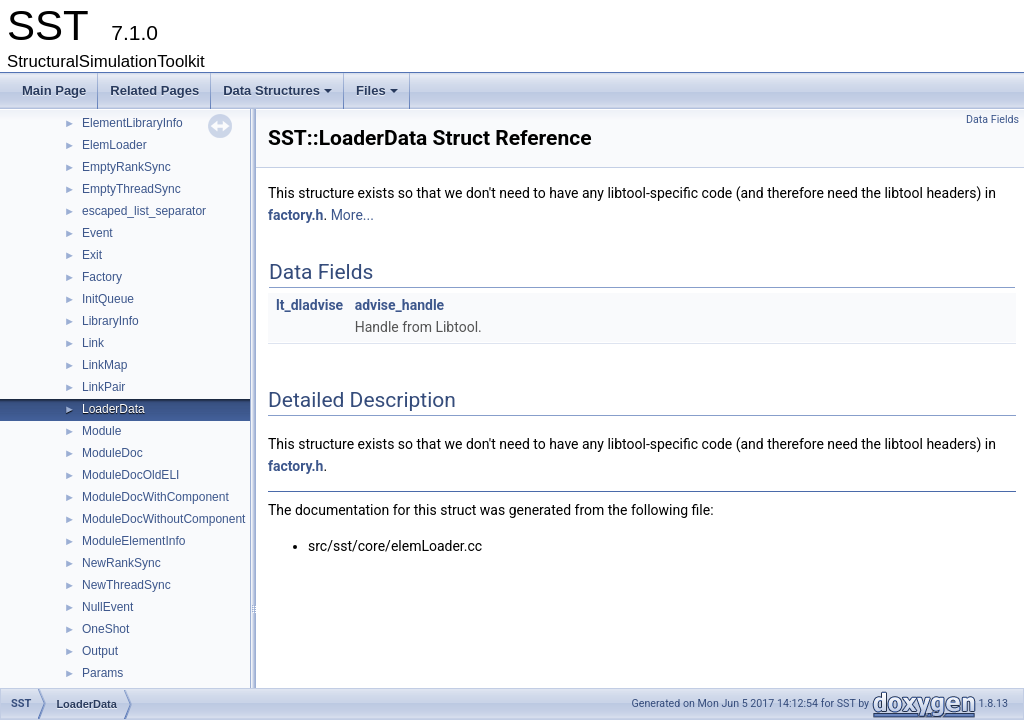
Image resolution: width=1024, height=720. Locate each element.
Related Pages (154, 90)
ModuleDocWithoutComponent (163, 519)
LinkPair (103, 387)
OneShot (105, 629)
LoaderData (113, 409)
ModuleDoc (112, 453)
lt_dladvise (309, 305)
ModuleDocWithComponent (155, 497)
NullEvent (107, 607)
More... (352, 215)
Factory (102, 277)
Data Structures (279, 96)
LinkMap (104, 365)
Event (97, 233)
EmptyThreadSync (131, 189)
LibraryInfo (110, 321)
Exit (92, 255)
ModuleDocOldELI (130, 475)
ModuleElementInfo (133, 541)
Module (101, 431)
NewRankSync (121, 563)
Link (93, 343)
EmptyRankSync (126, 167)
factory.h (295, 215)
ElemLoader (114, 145)
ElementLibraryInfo (132, 123)
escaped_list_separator (144, 211)
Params (102, 673)
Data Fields (992, 119)
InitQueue (108, 299)
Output (100, 651)
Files (378, 96)
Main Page (54, 90)
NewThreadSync (126, 585)
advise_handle (399, 305)
